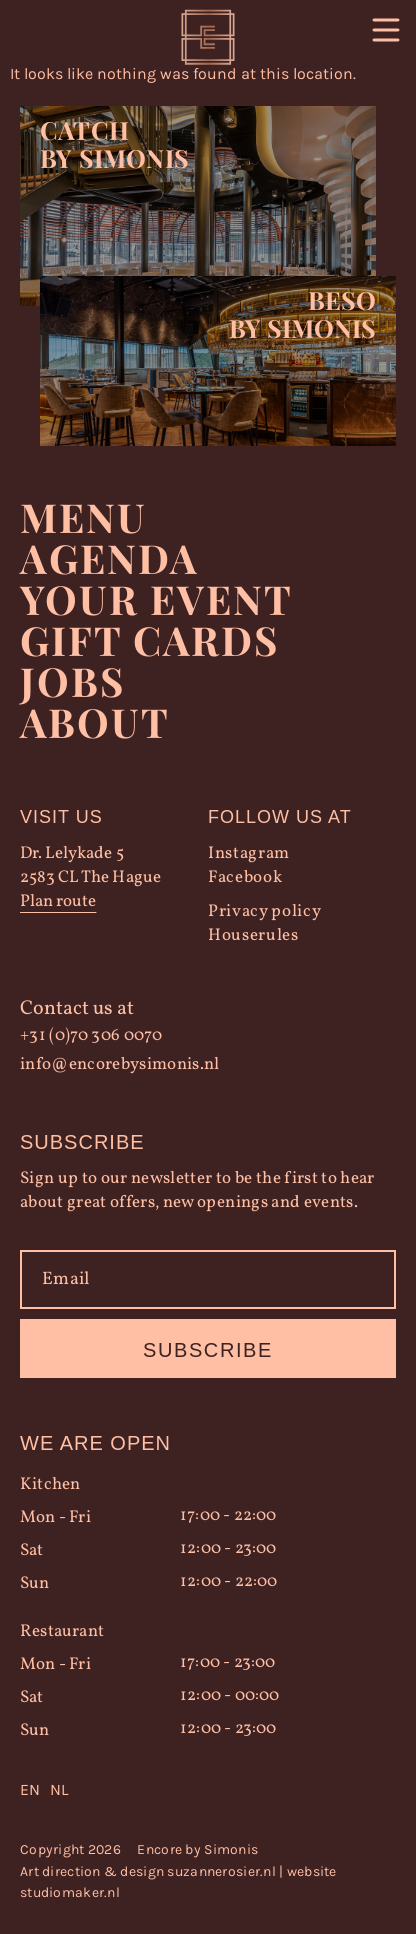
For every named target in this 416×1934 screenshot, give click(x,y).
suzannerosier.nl (221, 1871)
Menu (83, 516)
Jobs (72, 680)
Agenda (109, 557)
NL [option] (59, 1789)
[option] (59, 1790)
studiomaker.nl (70, 1892)
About (95, 721)
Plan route (58, 901)
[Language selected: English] (208, 1790)
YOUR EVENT (156, 598)
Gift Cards (149, 639)
